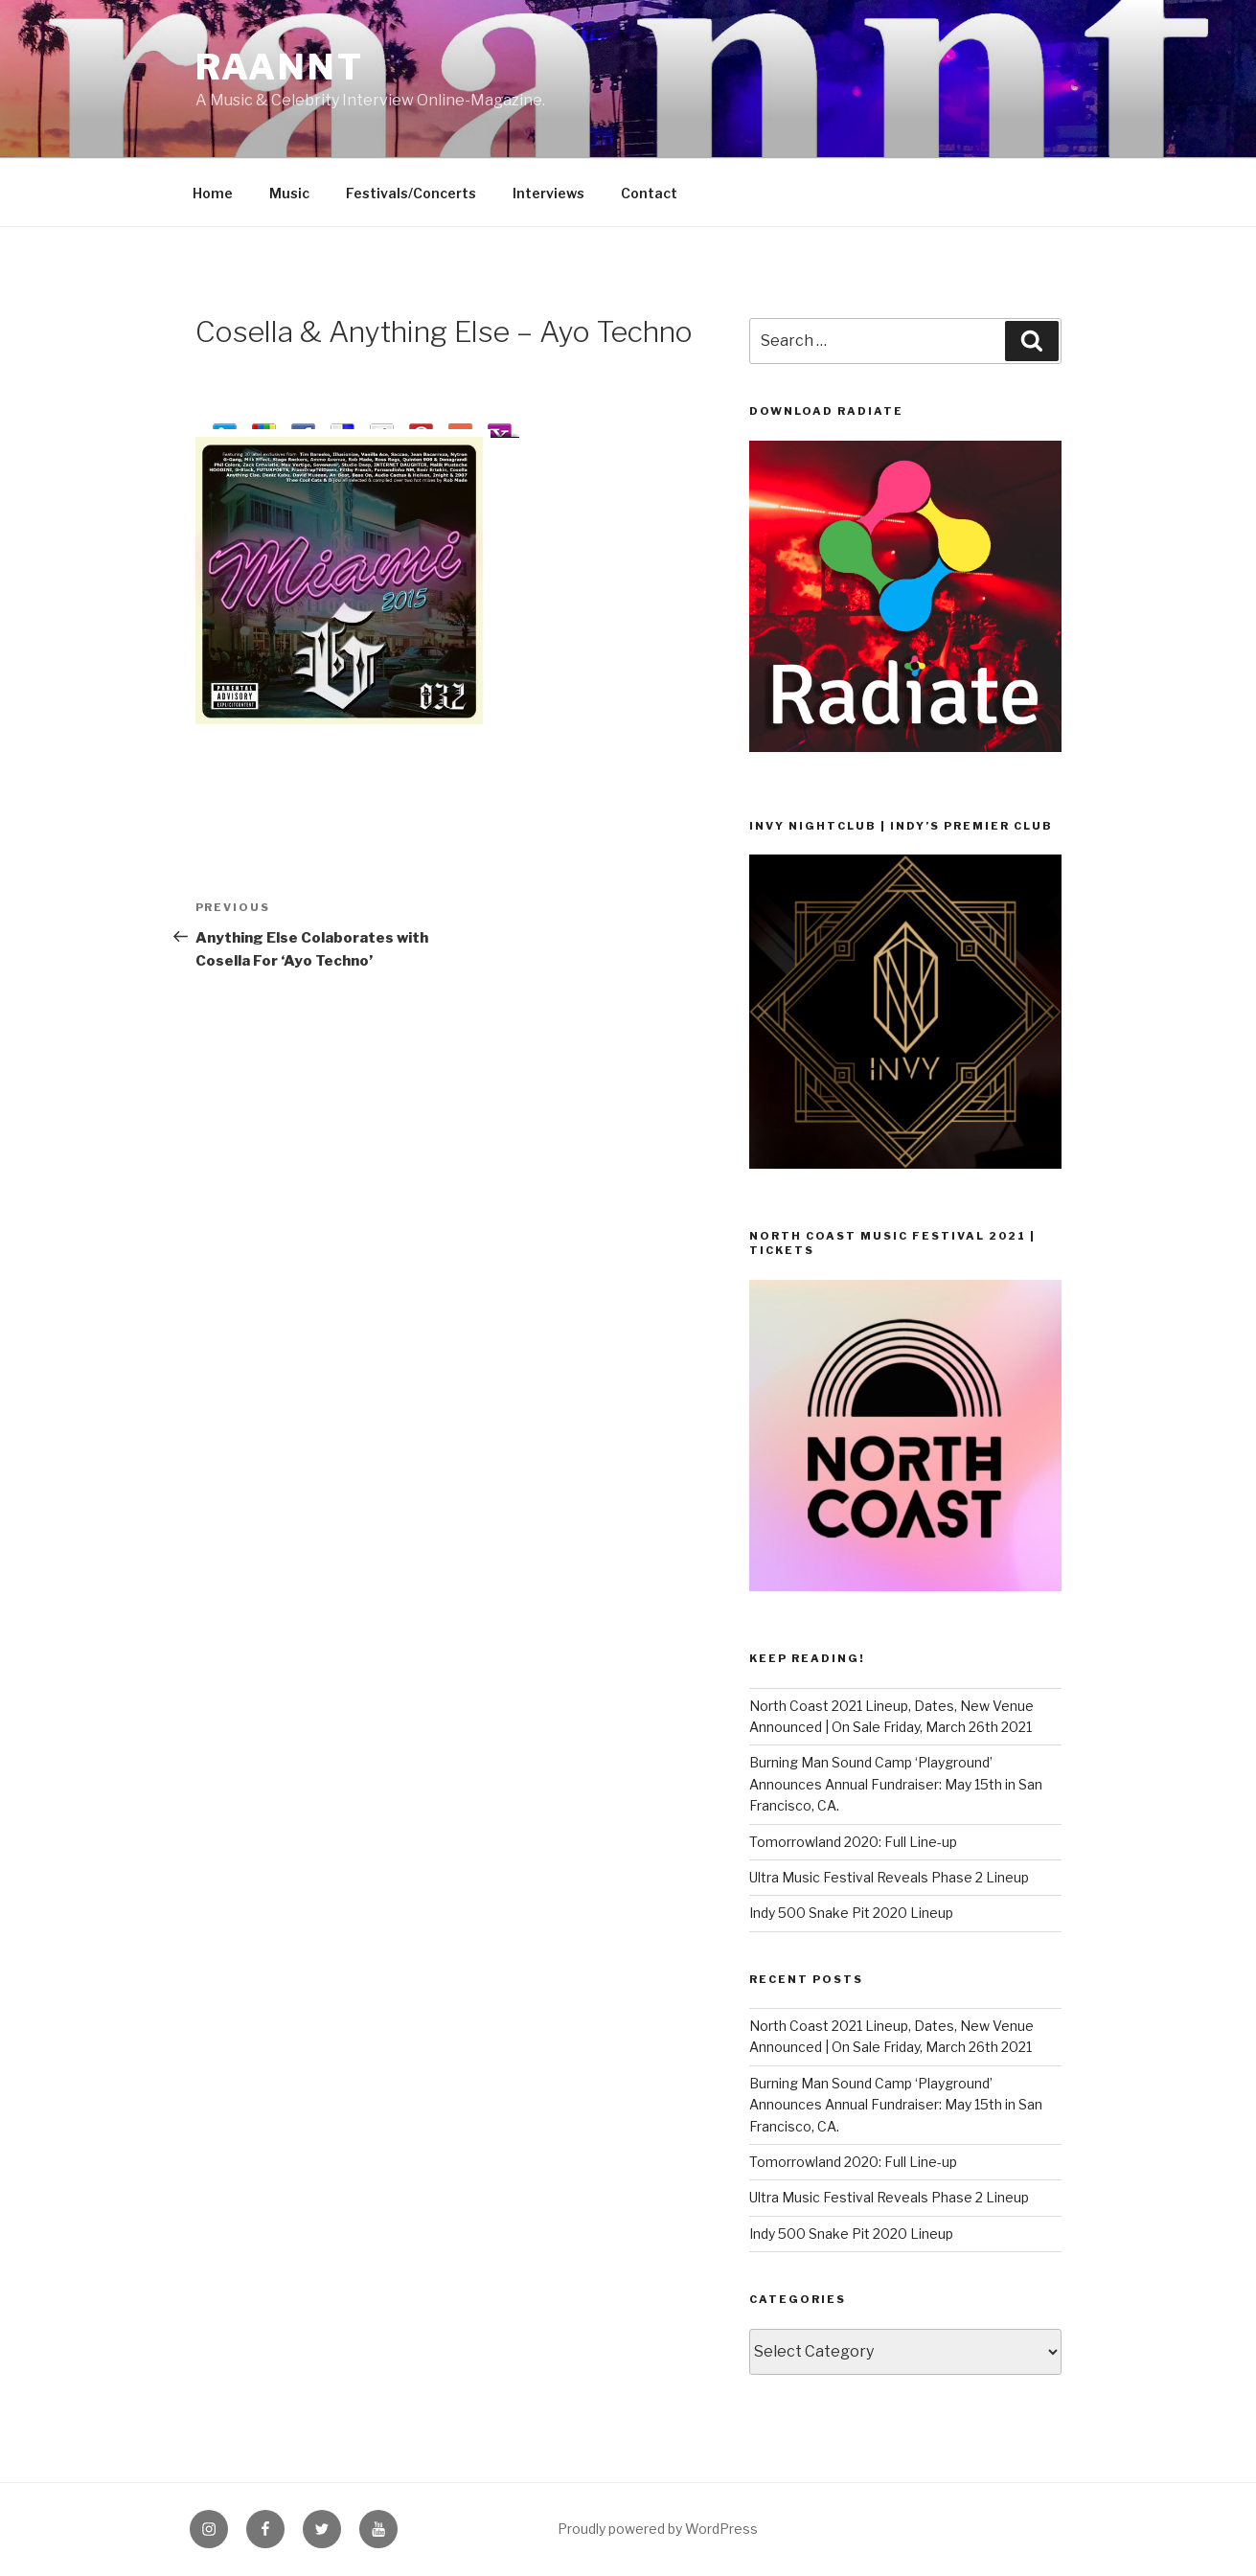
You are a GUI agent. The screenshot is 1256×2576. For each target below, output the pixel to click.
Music (289, 193)
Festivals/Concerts (411, 193)
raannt (279, 67)
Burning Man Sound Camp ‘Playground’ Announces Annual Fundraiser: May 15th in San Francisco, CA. (895, 1783)
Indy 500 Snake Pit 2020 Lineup (851, 1912)
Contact (649, 193)
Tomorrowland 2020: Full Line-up (853, 1842)
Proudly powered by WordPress (658, 2528)
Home (213, 193)
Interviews (548, 193)
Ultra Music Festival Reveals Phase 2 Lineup (889, 1877)
